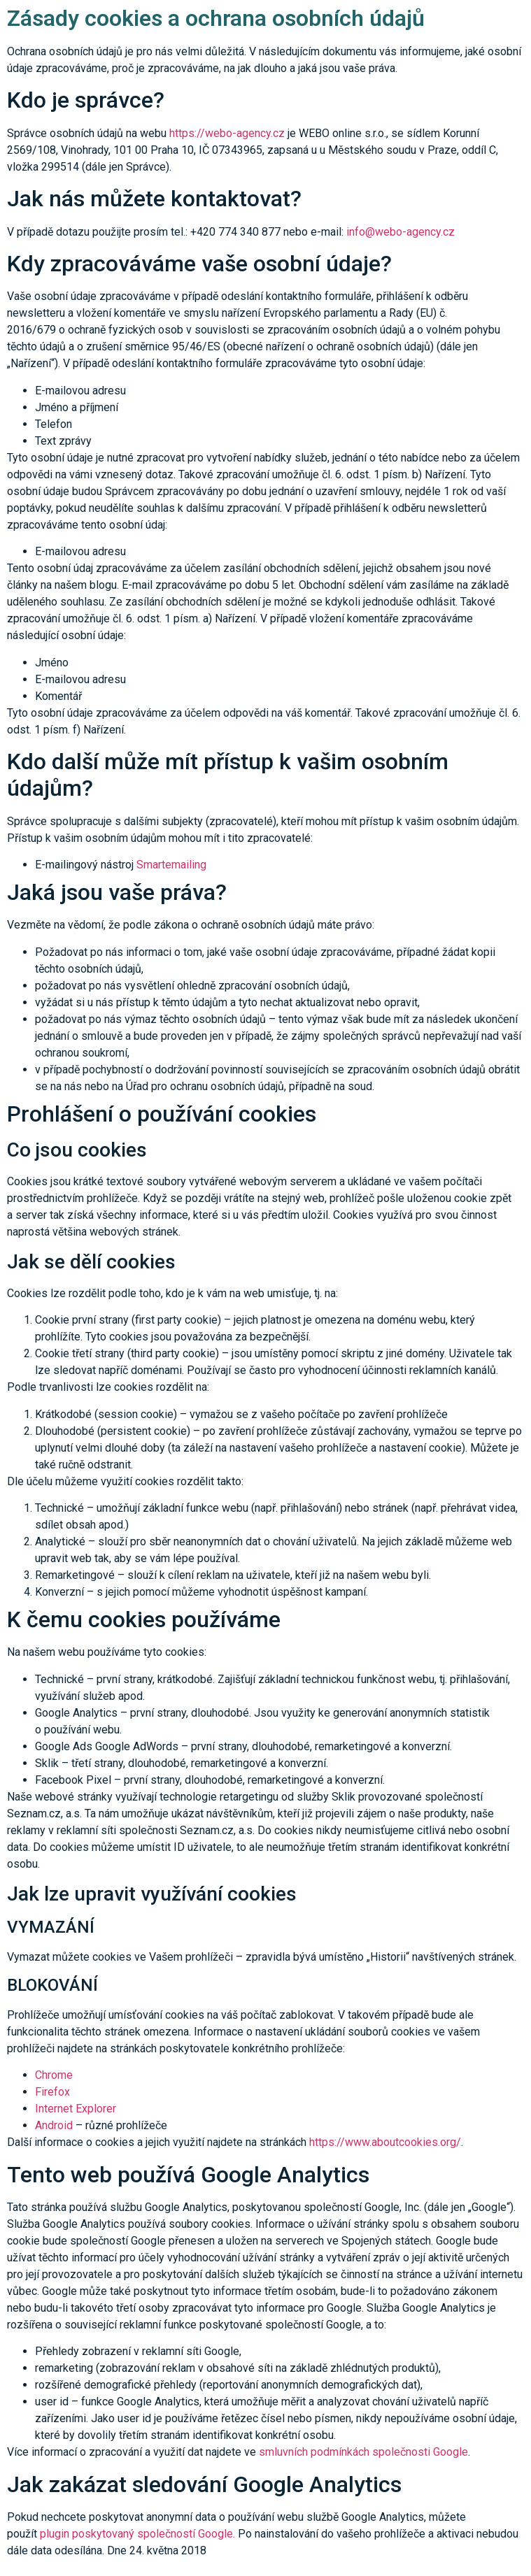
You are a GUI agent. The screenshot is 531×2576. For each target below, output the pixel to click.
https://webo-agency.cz (228, 133)
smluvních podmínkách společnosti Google (363, 2452)
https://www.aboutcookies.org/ (385, 2142)
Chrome (54, 2075)
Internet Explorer (75, 2108)
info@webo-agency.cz (400, 231)
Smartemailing (171, 864)
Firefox (52, 2091)
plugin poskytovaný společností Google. (137, 2533)
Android (54, 2125)
